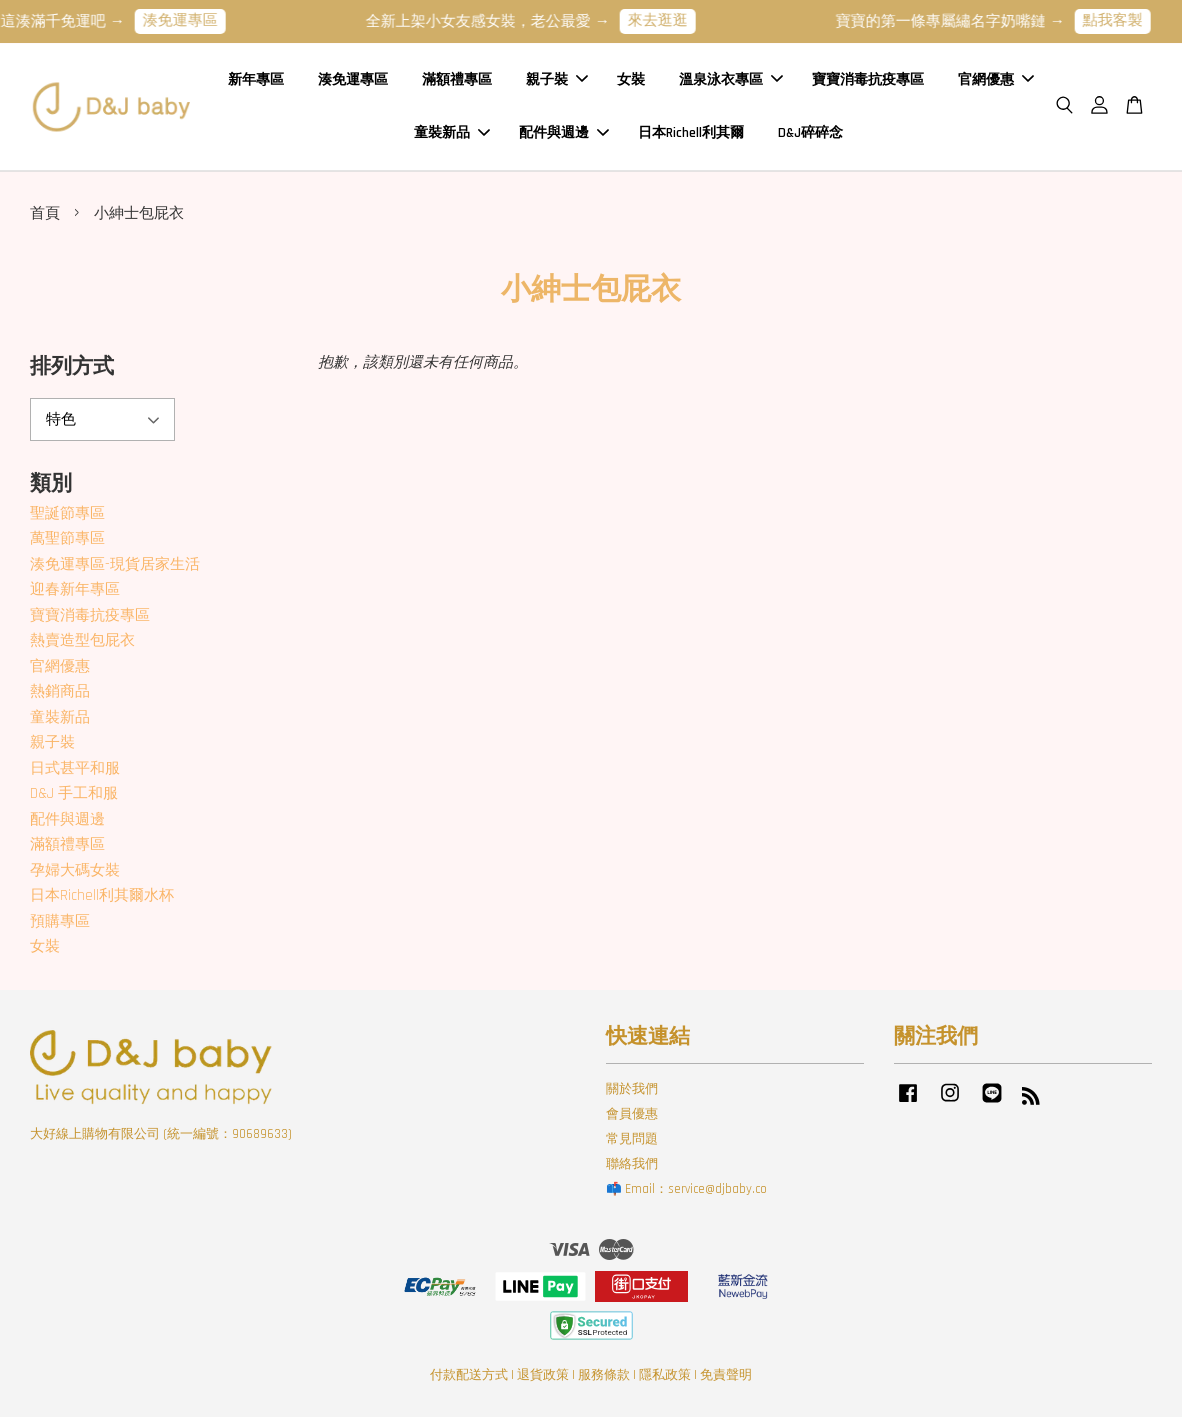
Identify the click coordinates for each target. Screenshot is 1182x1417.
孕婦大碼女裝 (75, 870)
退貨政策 (543, 1375)
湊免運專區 (192, 20)
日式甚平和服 (75, 768)
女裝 (631, 79)
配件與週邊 (564, 132)
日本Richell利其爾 (691, 132)
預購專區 (60, 921)
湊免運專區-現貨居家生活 (115, 564)
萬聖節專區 (67, 538)
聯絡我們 (632, 1164)
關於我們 (632, 1089)
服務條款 (604, 1375)
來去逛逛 (670, 20)
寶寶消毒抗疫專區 (868, 79)
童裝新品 (452, 132)
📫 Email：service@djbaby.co (686, 1189)
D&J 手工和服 (74, 793)
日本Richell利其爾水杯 (102, 895)
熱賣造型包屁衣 (82, 640)
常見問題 (632, 1139)
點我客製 (1125, 20)
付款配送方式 (469, 1375)
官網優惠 (996, 79)
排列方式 (72, 366)
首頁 (45, 213)
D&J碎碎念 (810, 132)
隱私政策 (665, 1375)
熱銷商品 (60, 691)
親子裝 (557, 79)
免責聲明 (726, 1375)
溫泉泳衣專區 (731, 79)
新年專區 (256, 79)
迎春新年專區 (75, 589)
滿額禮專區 (457, 79)
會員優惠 (632, 1114)
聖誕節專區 (67, 513)
